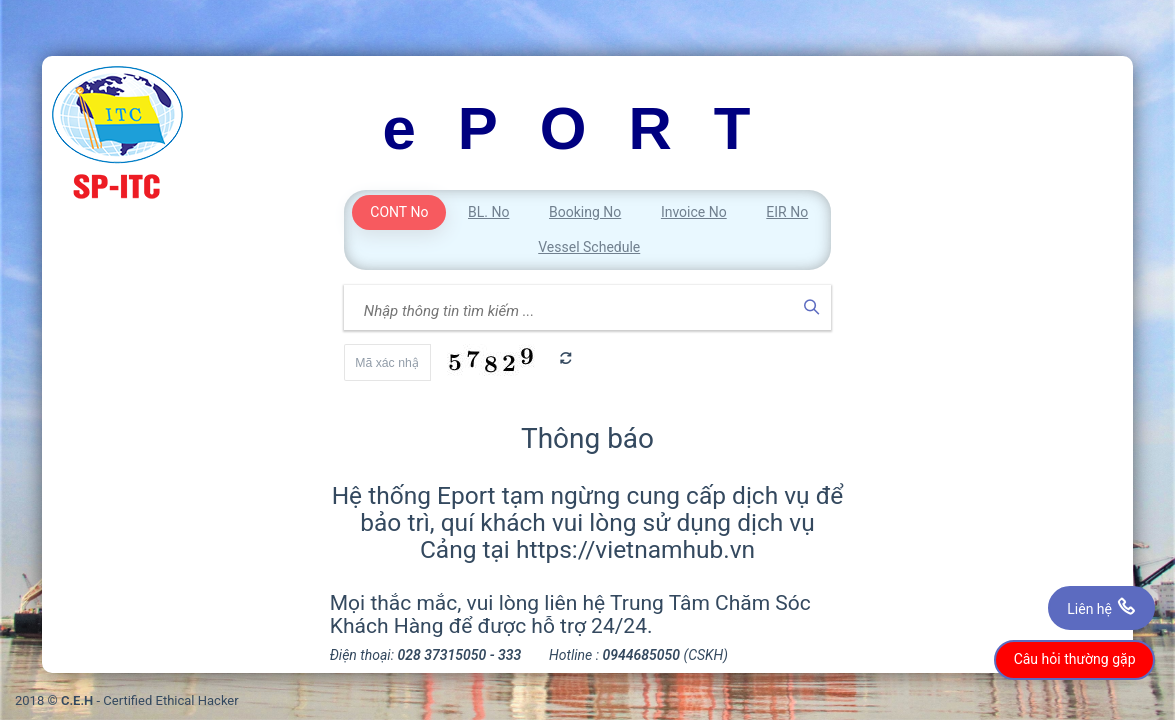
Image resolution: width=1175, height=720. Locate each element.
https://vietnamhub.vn (635, 549)
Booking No (585, 212)
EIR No (787, 212)
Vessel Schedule (589, 247)
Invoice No (694, 212)
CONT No (399, 212)
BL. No (488, 212)
